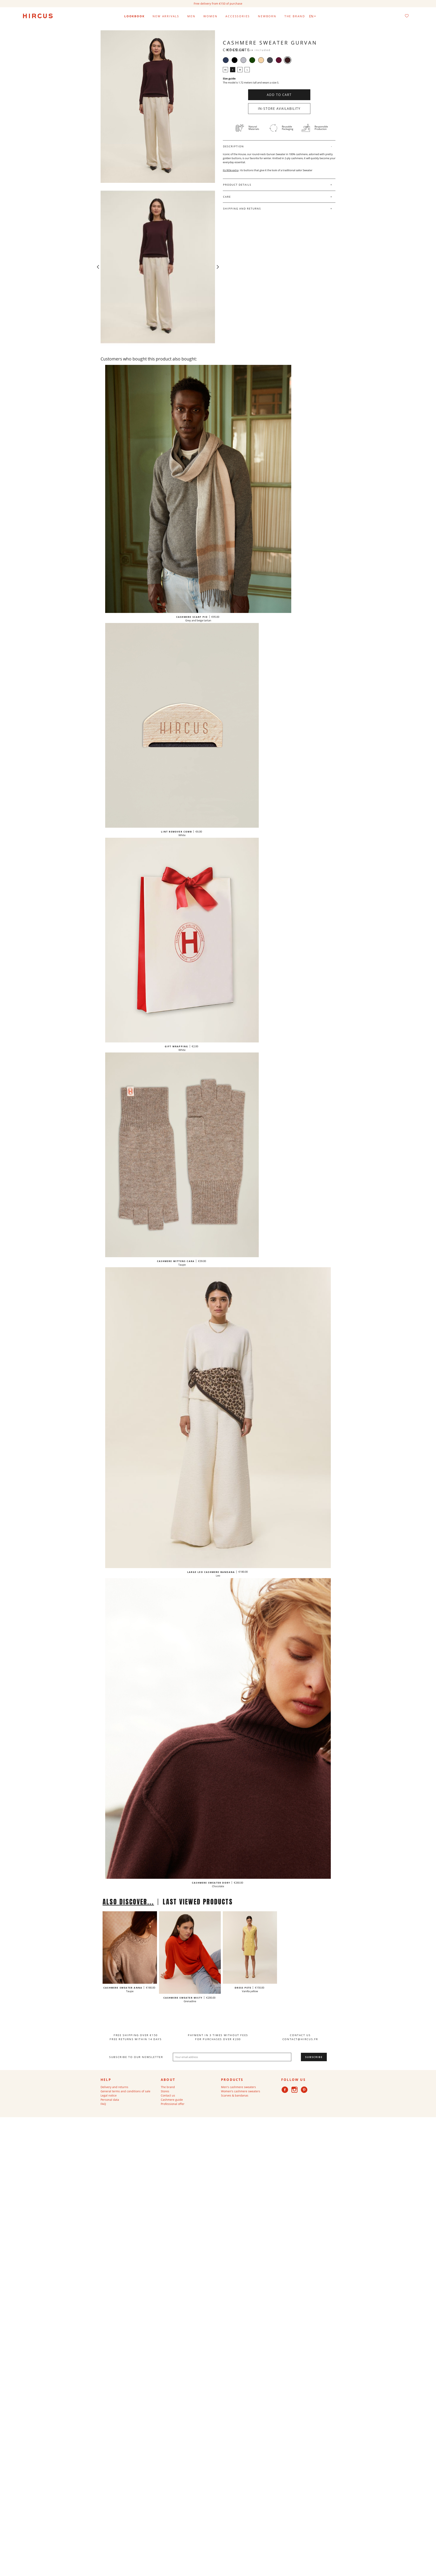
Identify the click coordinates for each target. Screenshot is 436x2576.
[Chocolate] (287, 60)
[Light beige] (261, 60)
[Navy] (226, 60)
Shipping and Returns (242, 208)
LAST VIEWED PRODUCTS (198, 1902)
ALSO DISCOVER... (128, 1902)
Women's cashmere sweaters (240, 2091)
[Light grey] (243, 60)
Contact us (168, 2095)
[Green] (252, 60)
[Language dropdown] (312, 16)
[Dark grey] (270, 60)
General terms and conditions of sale (125, 2091)
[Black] (234, 60)
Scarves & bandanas (234, 2095)
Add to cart (279, 95)
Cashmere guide (172, 2100)
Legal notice (109, 2095)
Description (233, 146)
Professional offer (172, 2104)
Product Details (237, 184)
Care (227, 196)
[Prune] (279, 60)
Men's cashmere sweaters (238, 2087)
